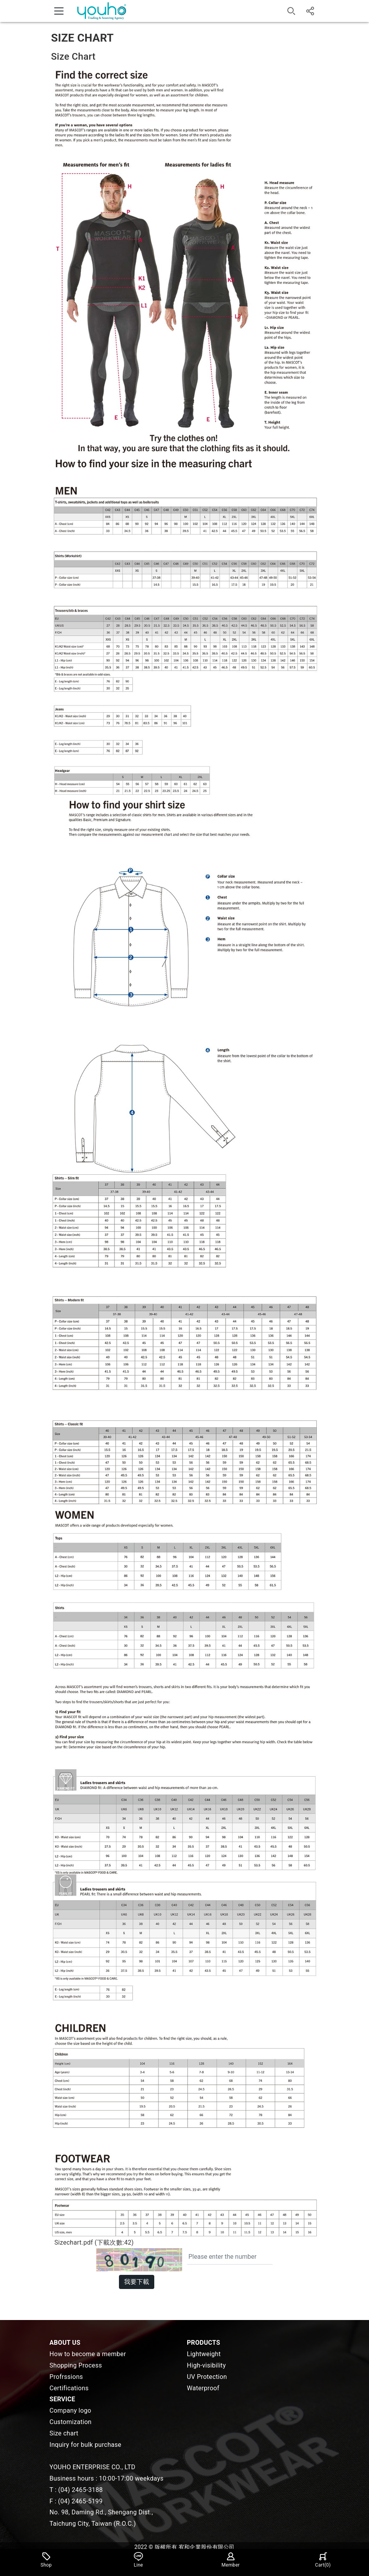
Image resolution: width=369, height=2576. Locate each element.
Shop (46, 2560)
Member (230, 2560)
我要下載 (136, 2281)
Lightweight (204, 2354)
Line (138, 2560)
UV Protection (207, 2376)
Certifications (69, 2388)
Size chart (64, 2433)
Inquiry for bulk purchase (85, 2444)
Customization (70, 2422)
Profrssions (66, 2376)
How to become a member (87, 2354)
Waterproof (203, 2388)
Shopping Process (75, 2365)
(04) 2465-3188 (80, 2490)
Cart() (323, 2560)
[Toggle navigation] (58, 11)
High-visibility (206, 2365)
